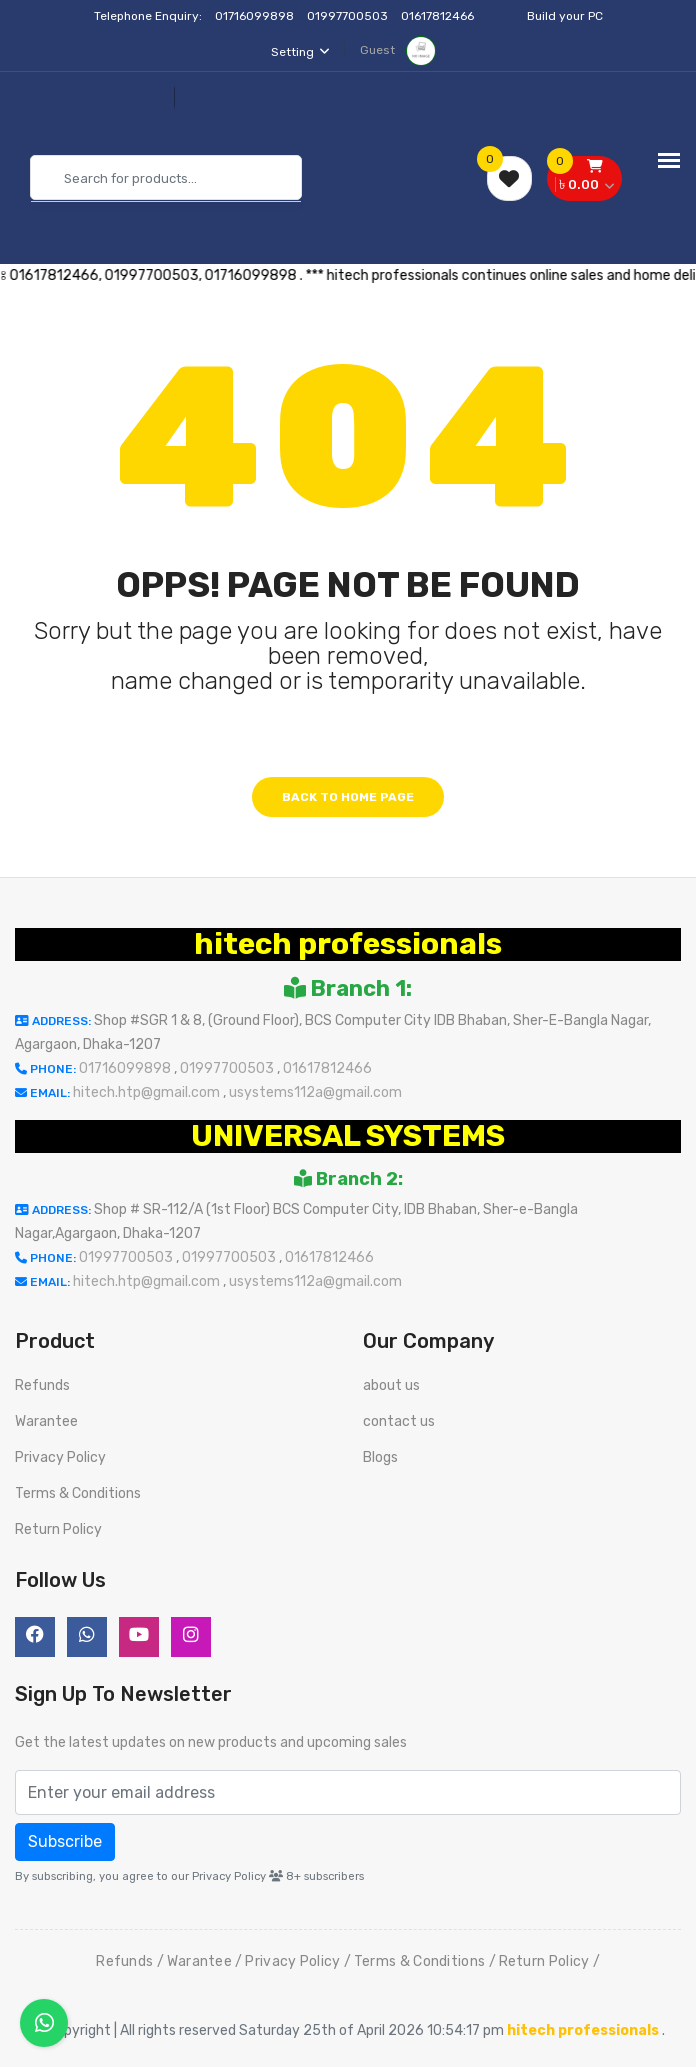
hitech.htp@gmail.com (148, 1092)
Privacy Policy (60, 1457)
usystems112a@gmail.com (315, 1092)
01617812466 (439, 16)
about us (391, 1385)
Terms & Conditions (78, 1493)
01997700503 (349, 16)
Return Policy (58, 1529)
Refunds (42, 1385)
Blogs (380, 1457)
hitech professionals (348, 944)
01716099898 (256, 16)
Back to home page (348, 797)
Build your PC (565, 16)
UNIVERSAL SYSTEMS (348, 1136)
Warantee (46, 1421)
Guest (398, 50)
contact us (399, 1421)
